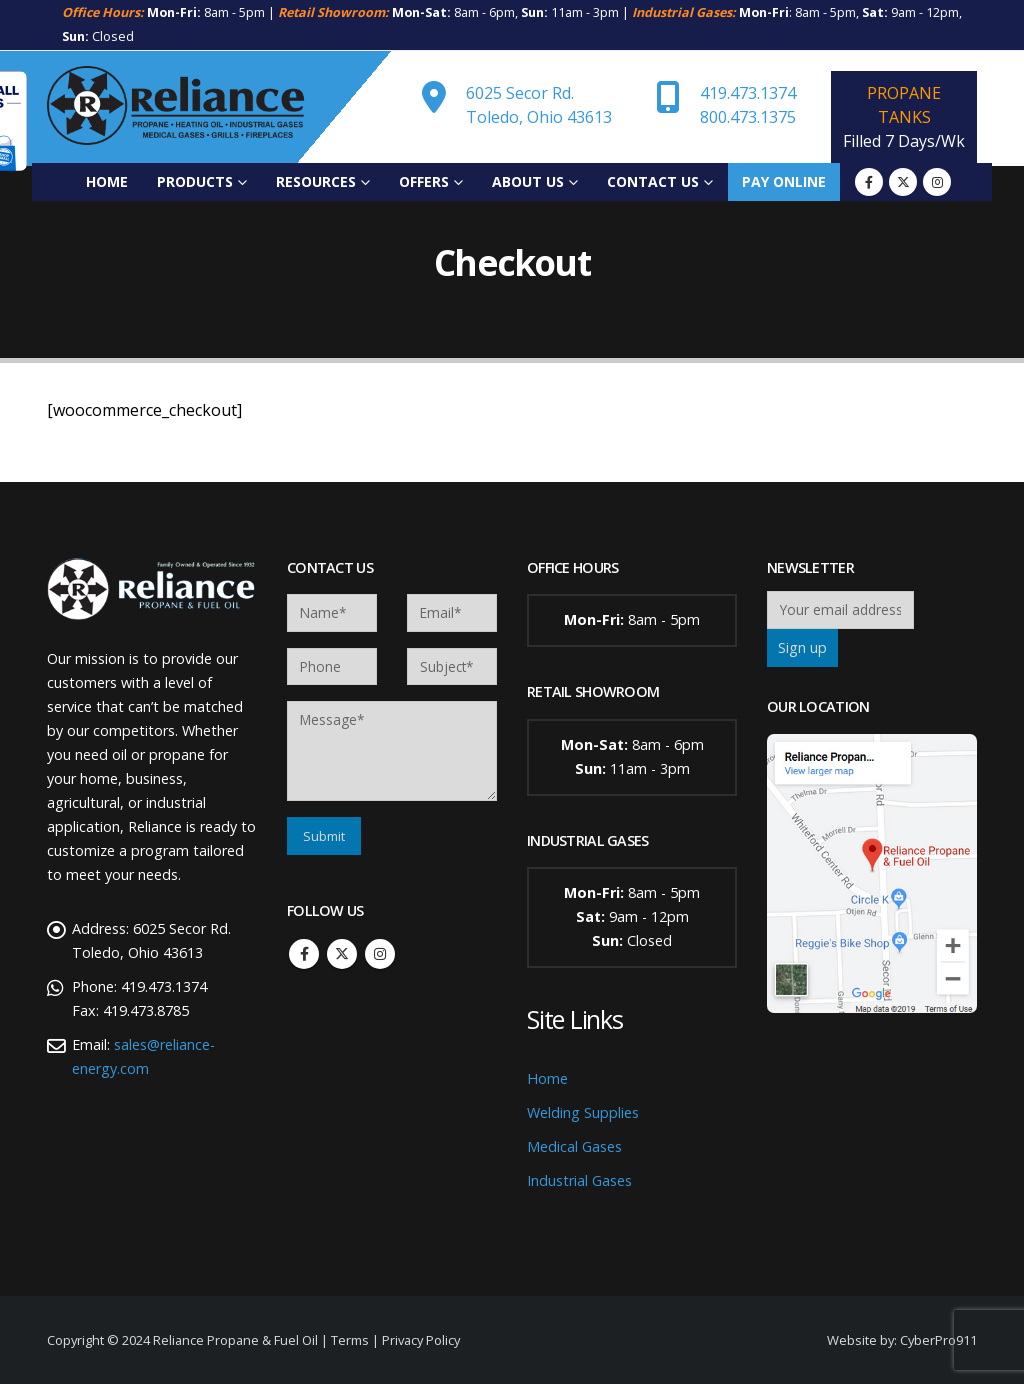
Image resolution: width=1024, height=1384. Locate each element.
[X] (903, 182)
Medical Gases (574, 1146)
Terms (350, 1340)
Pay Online (784, 181)
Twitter (342, 954)
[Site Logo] (176, 107)
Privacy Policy (421, 1340)
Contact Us (653, 181)
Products (195, 181)
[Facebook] (869, 182)
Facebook (304, 954)
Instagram (380, 954)
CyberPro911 (938, 1340)
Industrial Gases (579, 1180)
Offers (424, 181)
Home (107, 181)
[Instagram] (937, 182)
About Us (528, 181)
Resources (316, 181)
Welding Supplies (583, 1112)
